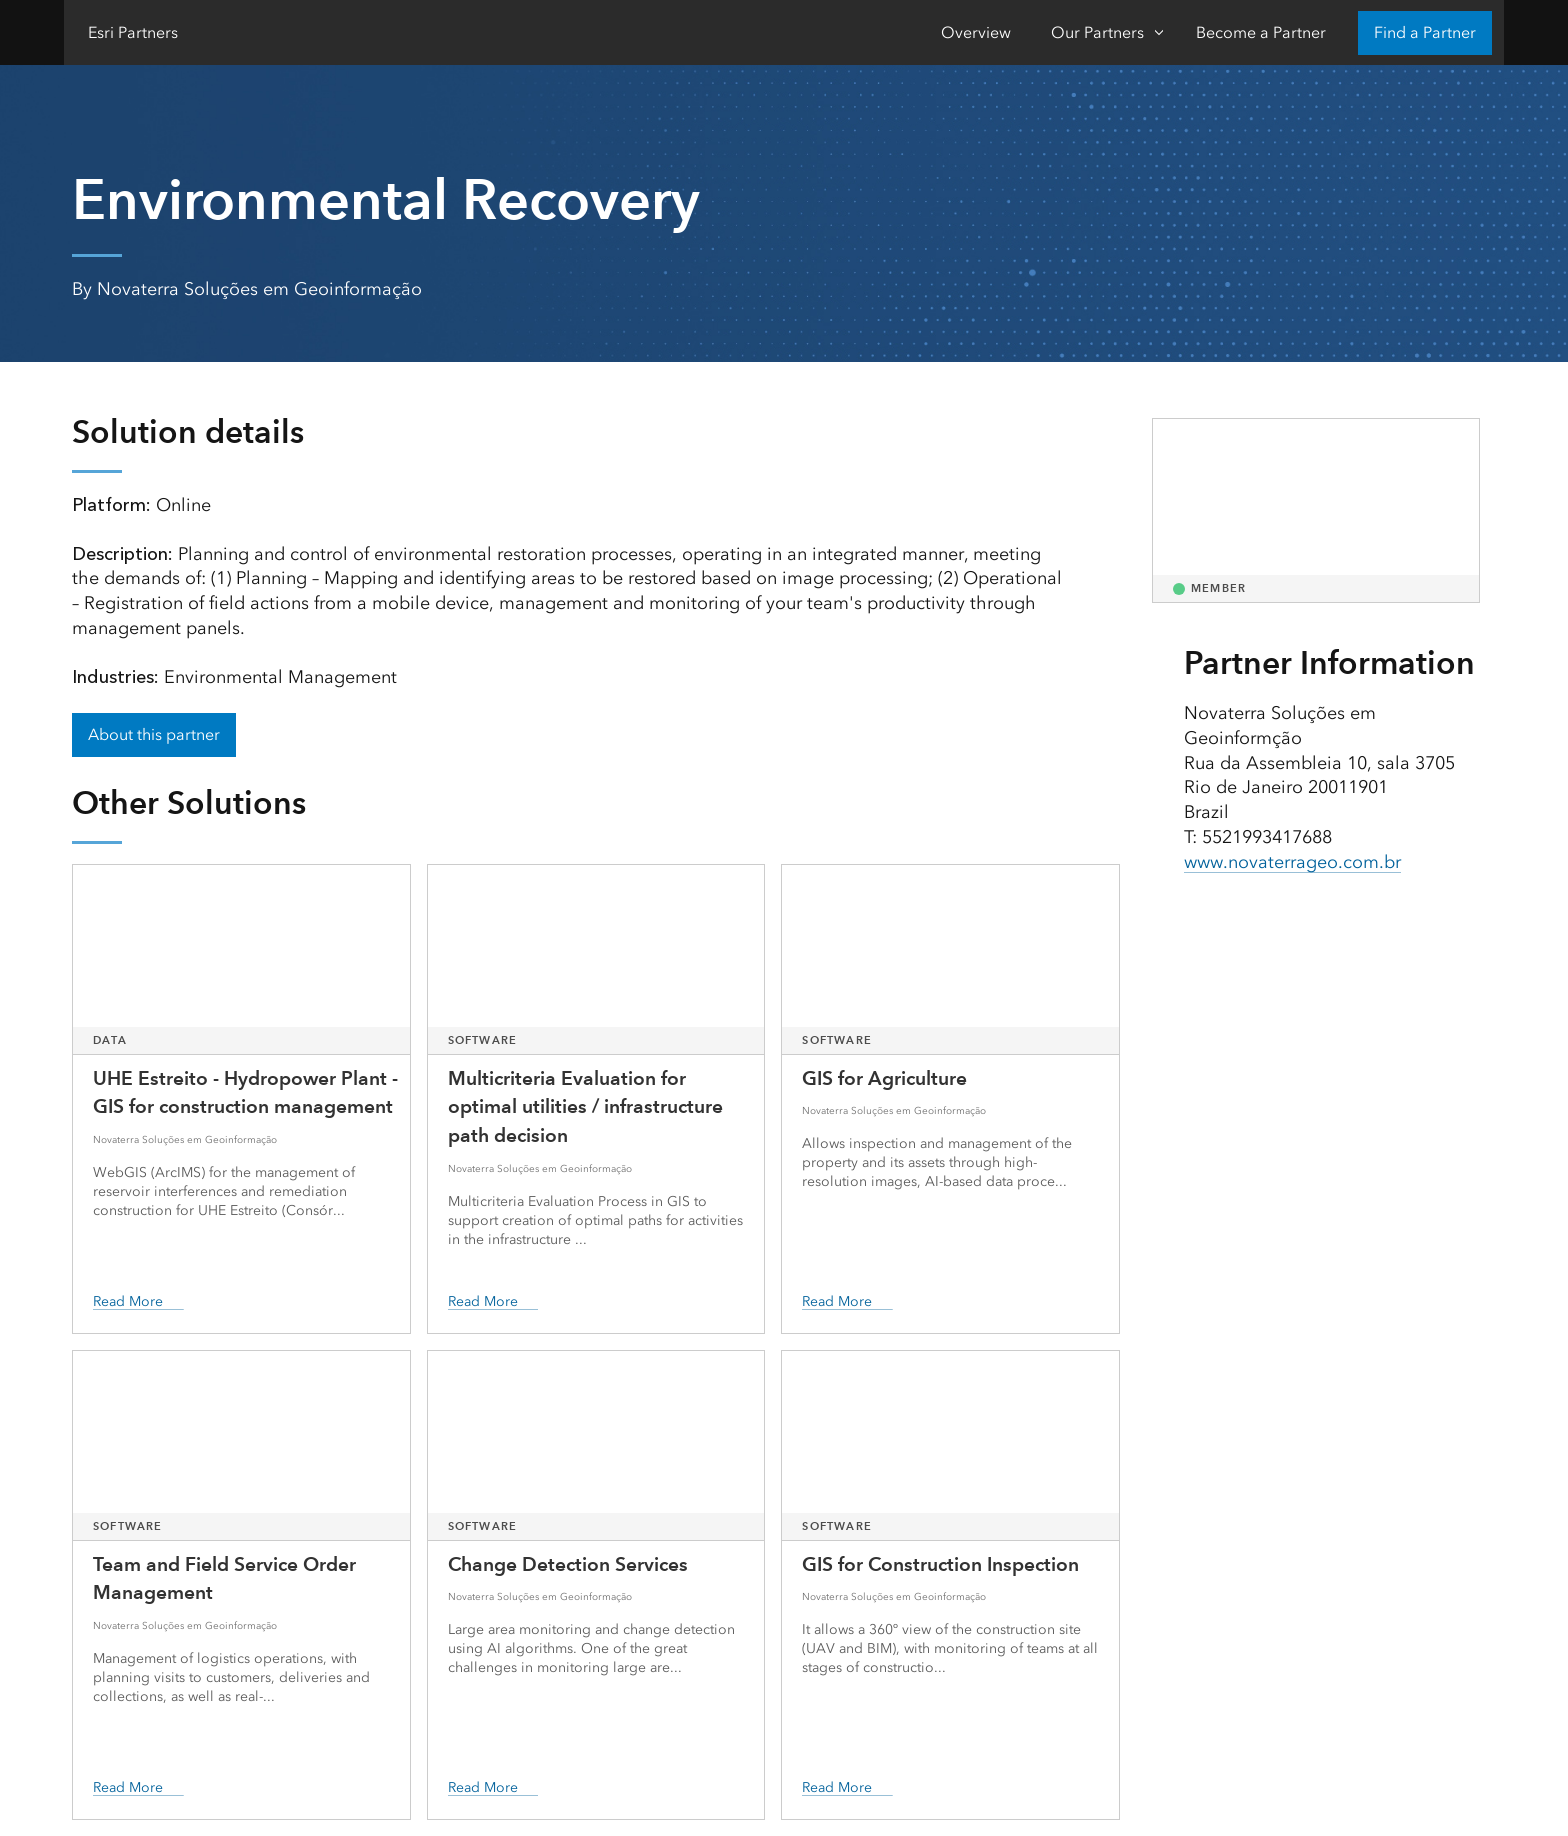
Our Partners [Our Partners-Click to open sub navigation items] (1097, 32)
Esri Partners (133, 32)
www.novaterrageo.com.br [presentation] (1292, 862)
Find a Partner (1425, 32)
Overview (976, 32)
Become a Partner (1261, 32)
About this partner (154, 734)
